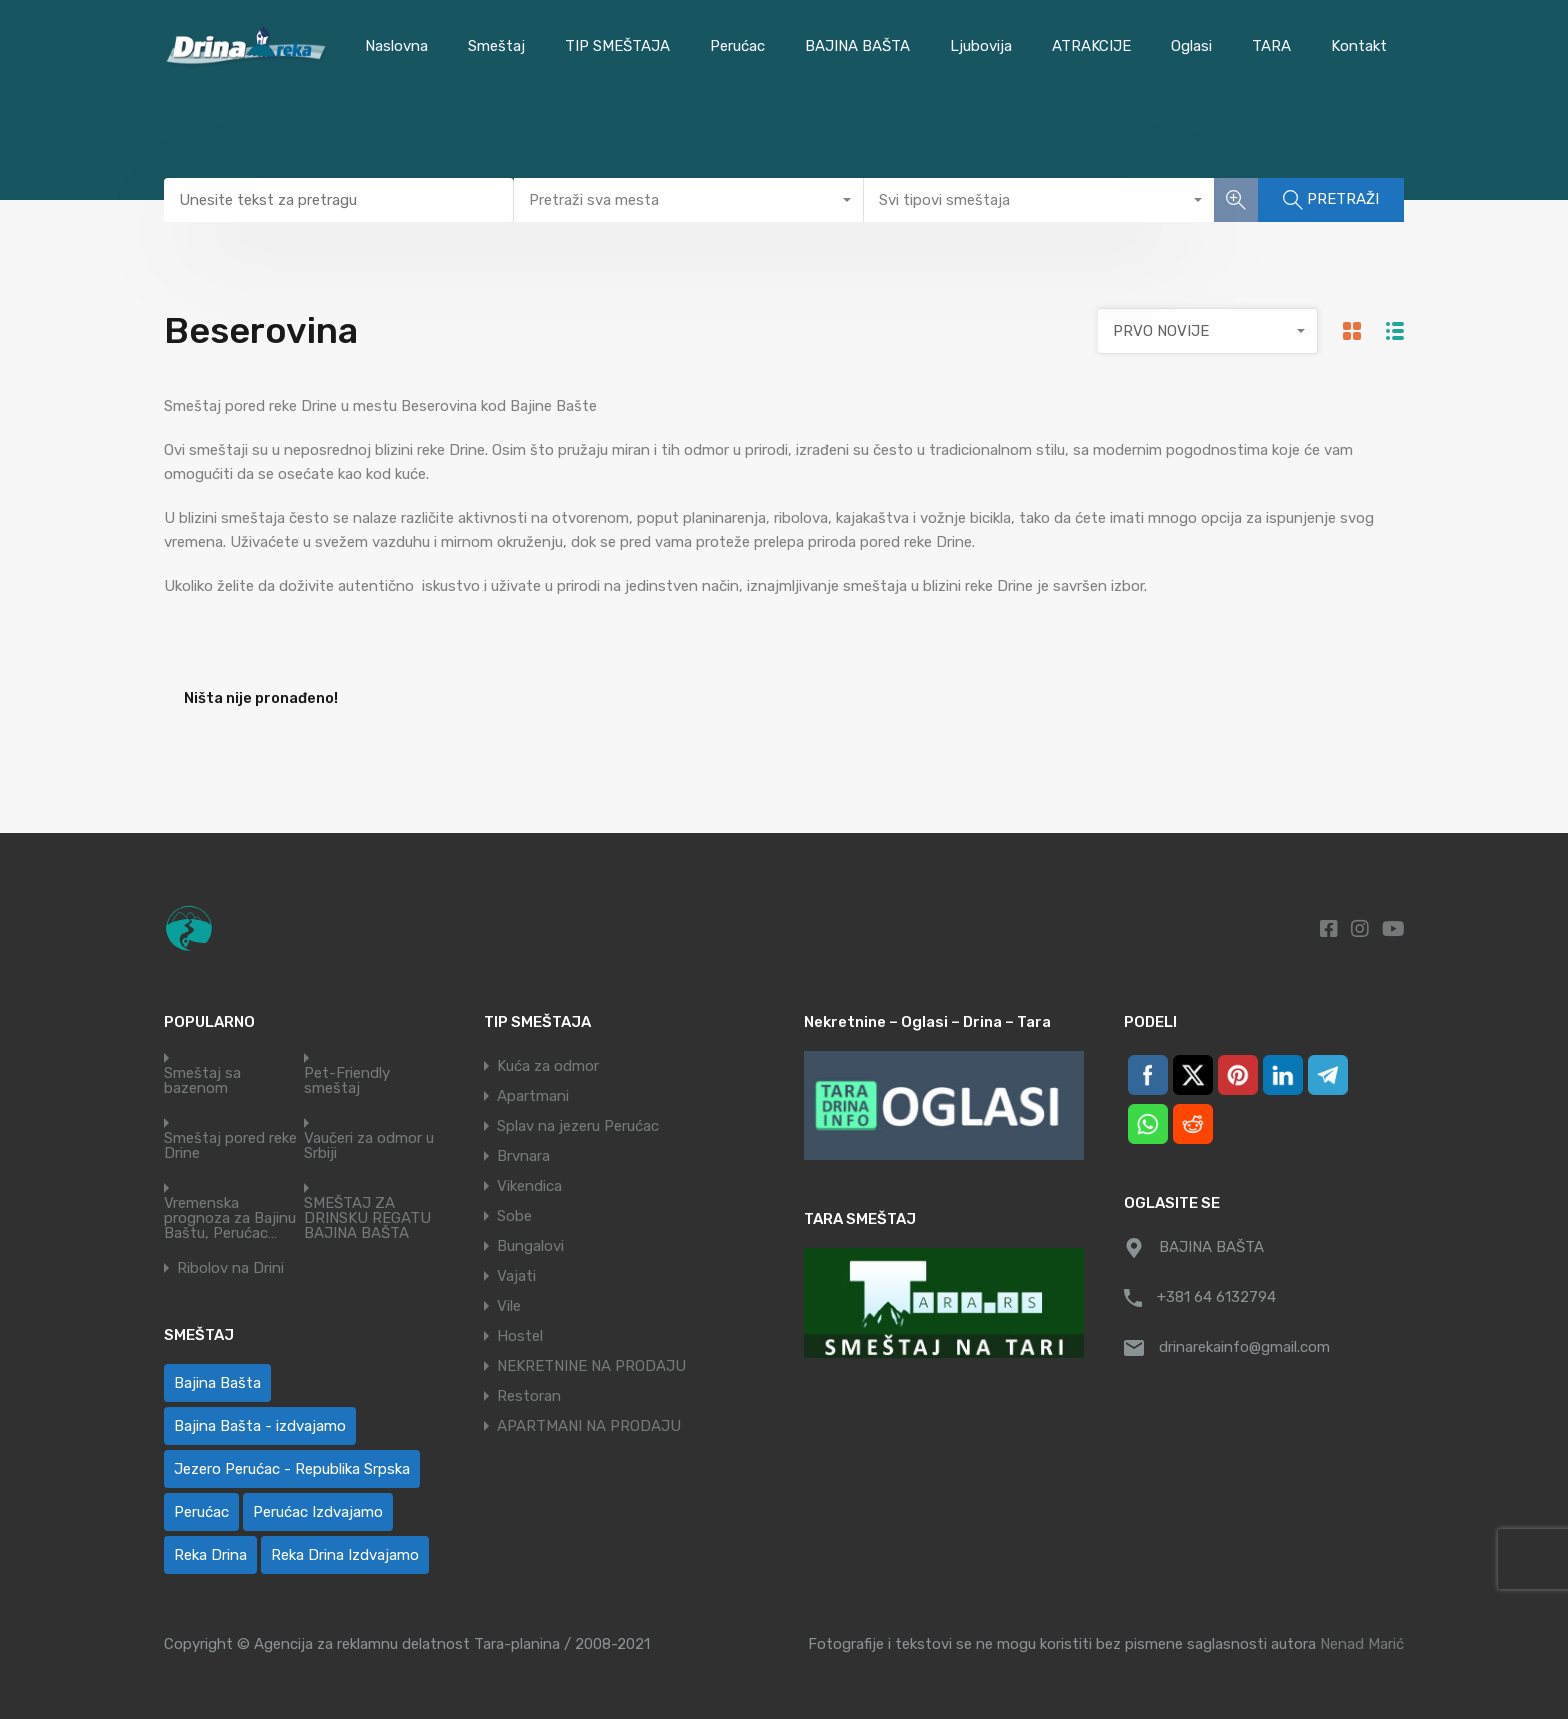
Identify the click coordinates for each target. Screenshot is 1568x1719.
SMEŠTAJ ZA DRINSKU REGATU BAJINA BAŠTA (367, 1218)
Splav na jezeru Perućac (578, 1126)
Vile (509, 1306)
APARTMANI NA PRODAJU (589, 1426)
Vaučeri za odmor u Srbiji (369, 1146)
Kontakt (1359, 46)
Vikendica (529, 1186)
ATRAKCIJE (1091, 46)
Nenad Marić (1362, 1644)
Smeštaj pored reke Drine (230, 1146)
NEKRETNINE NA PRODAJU (591, 1366)
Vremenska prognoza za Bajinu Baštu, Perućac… (230, 1218)
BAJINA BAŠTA (857, 46)
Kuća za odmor (548, 1066)
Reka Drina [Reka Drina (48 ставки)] (210, 1555)
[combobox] (689, 200)
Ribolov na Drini (230, 1268)
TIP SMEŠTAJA (617, 46)
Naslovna (396, 46)
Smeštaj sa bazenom (202, 1081)
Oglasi (1191, 46)
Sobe (514, 1216)
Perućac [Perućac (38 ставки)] (201, 1512)
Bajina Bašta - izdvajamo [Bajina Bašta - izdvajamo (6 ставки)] (260, 1426)
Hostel (520, 1336)
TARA (1271, 46)
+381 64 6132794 (1216, 1297)
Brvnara (523, 1156)
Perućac (737, 46)
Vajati (516, 1276)
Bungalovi (530, 1246)
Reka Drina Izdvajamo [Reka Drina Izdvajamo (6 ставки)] (345, 1555)
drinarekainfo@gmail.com (1244, 1347)
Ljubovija (981, 46)
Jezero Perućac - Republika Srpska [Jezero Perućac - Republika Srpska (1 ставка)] (292, 1469)
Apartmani (533, 1096)
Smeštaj (496, 46)
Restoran (529, 1396)
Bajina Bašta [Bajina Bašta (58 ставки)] (217, 1383)
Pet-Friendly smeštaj (347, 1081)
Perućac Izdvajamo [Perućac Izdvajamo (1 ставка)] (318, 1512)
